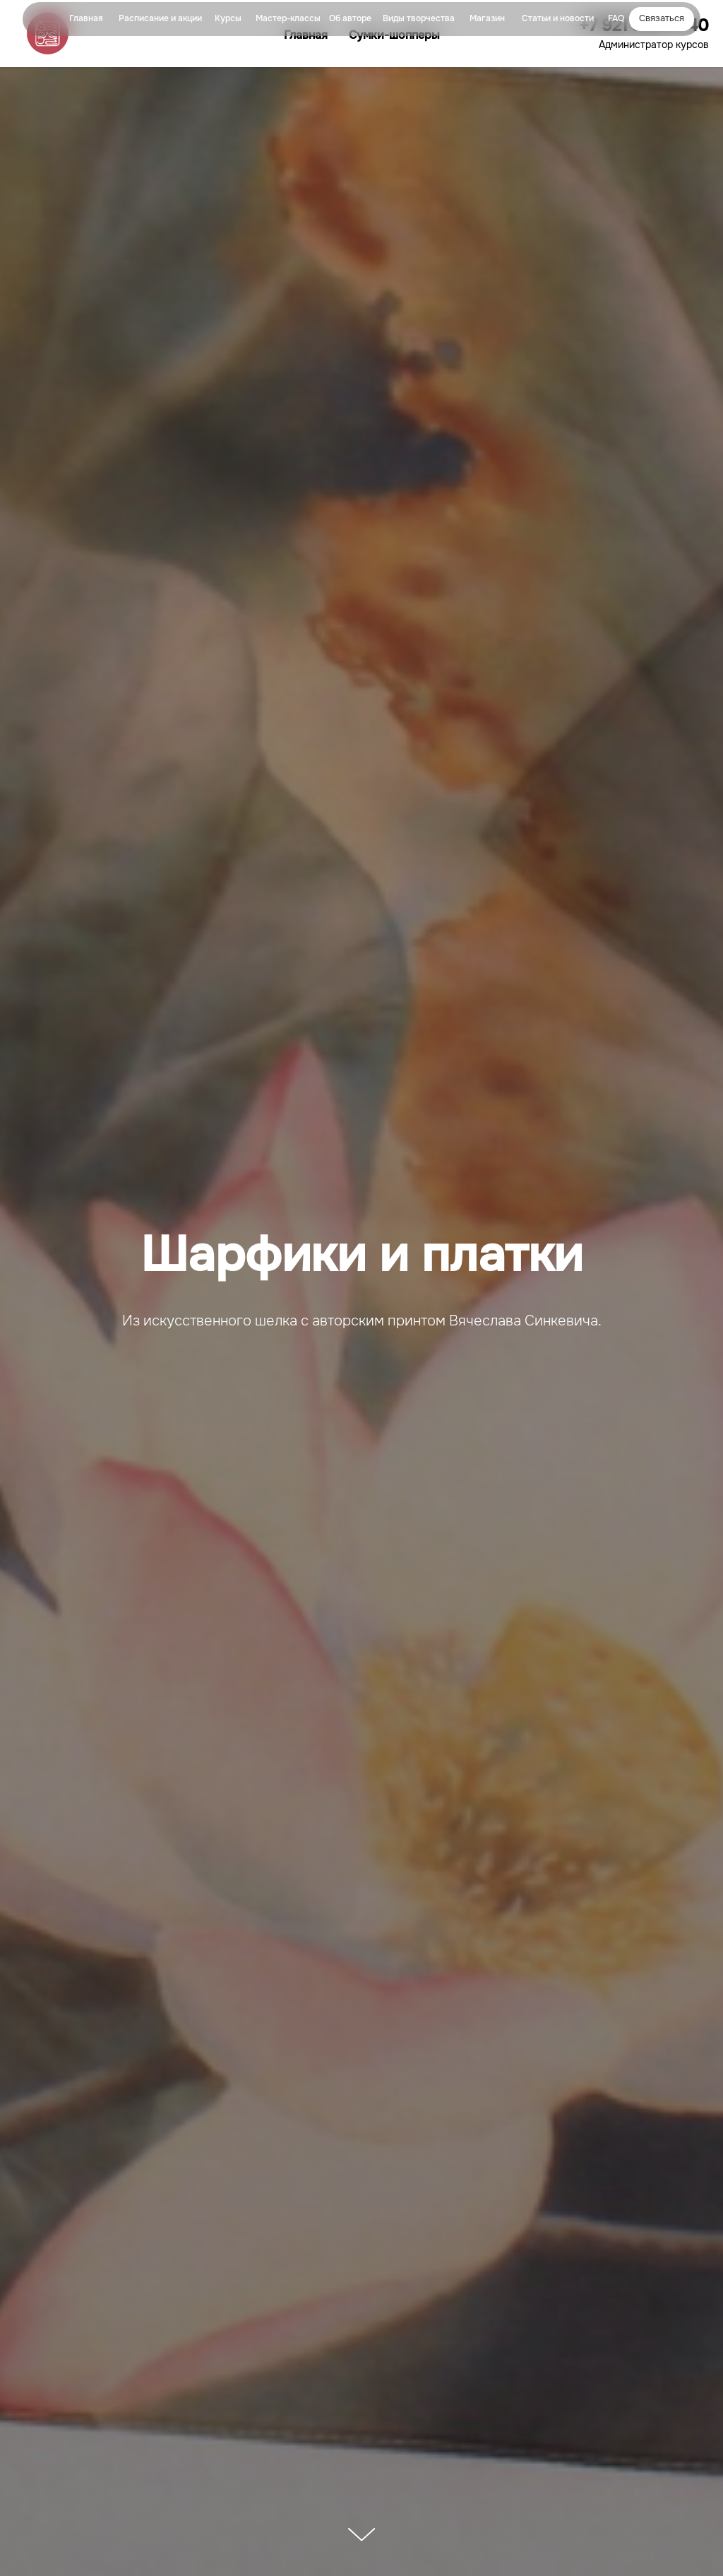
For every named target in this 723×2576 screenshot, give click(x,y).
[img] (44, 18)
